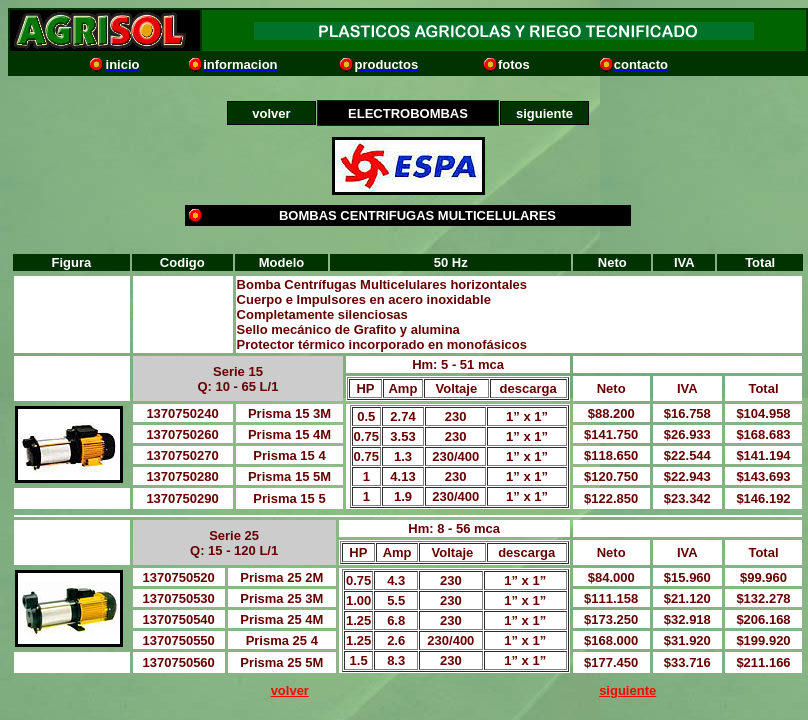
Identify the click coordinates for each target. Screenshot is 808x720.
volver (290, 690)
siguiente (627, 690)
